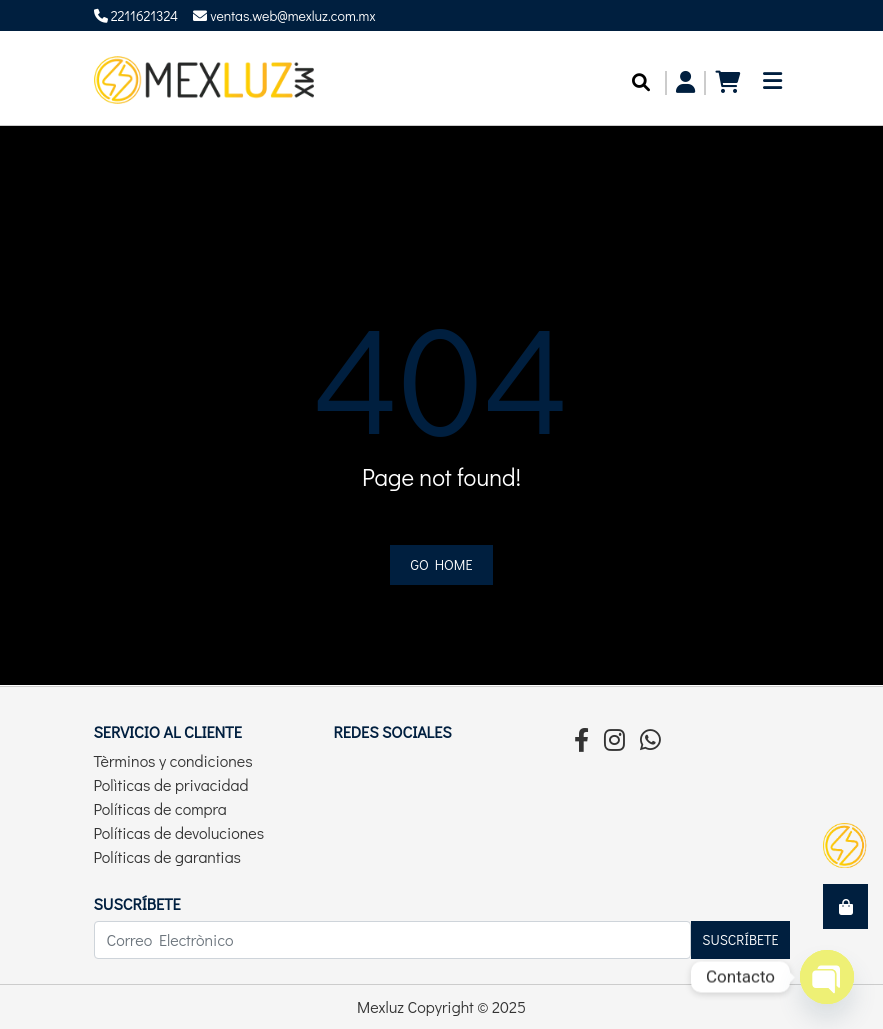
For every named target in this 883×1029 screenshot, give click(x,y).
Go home (442, 564)
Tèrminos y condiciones (173, 760)
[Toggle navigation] (772, 86)
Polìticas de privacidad (171, 784)
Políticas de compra (160, 808)
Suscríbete (740, 939)
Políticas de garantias (168, 856)
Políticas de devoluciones (179, 832)
